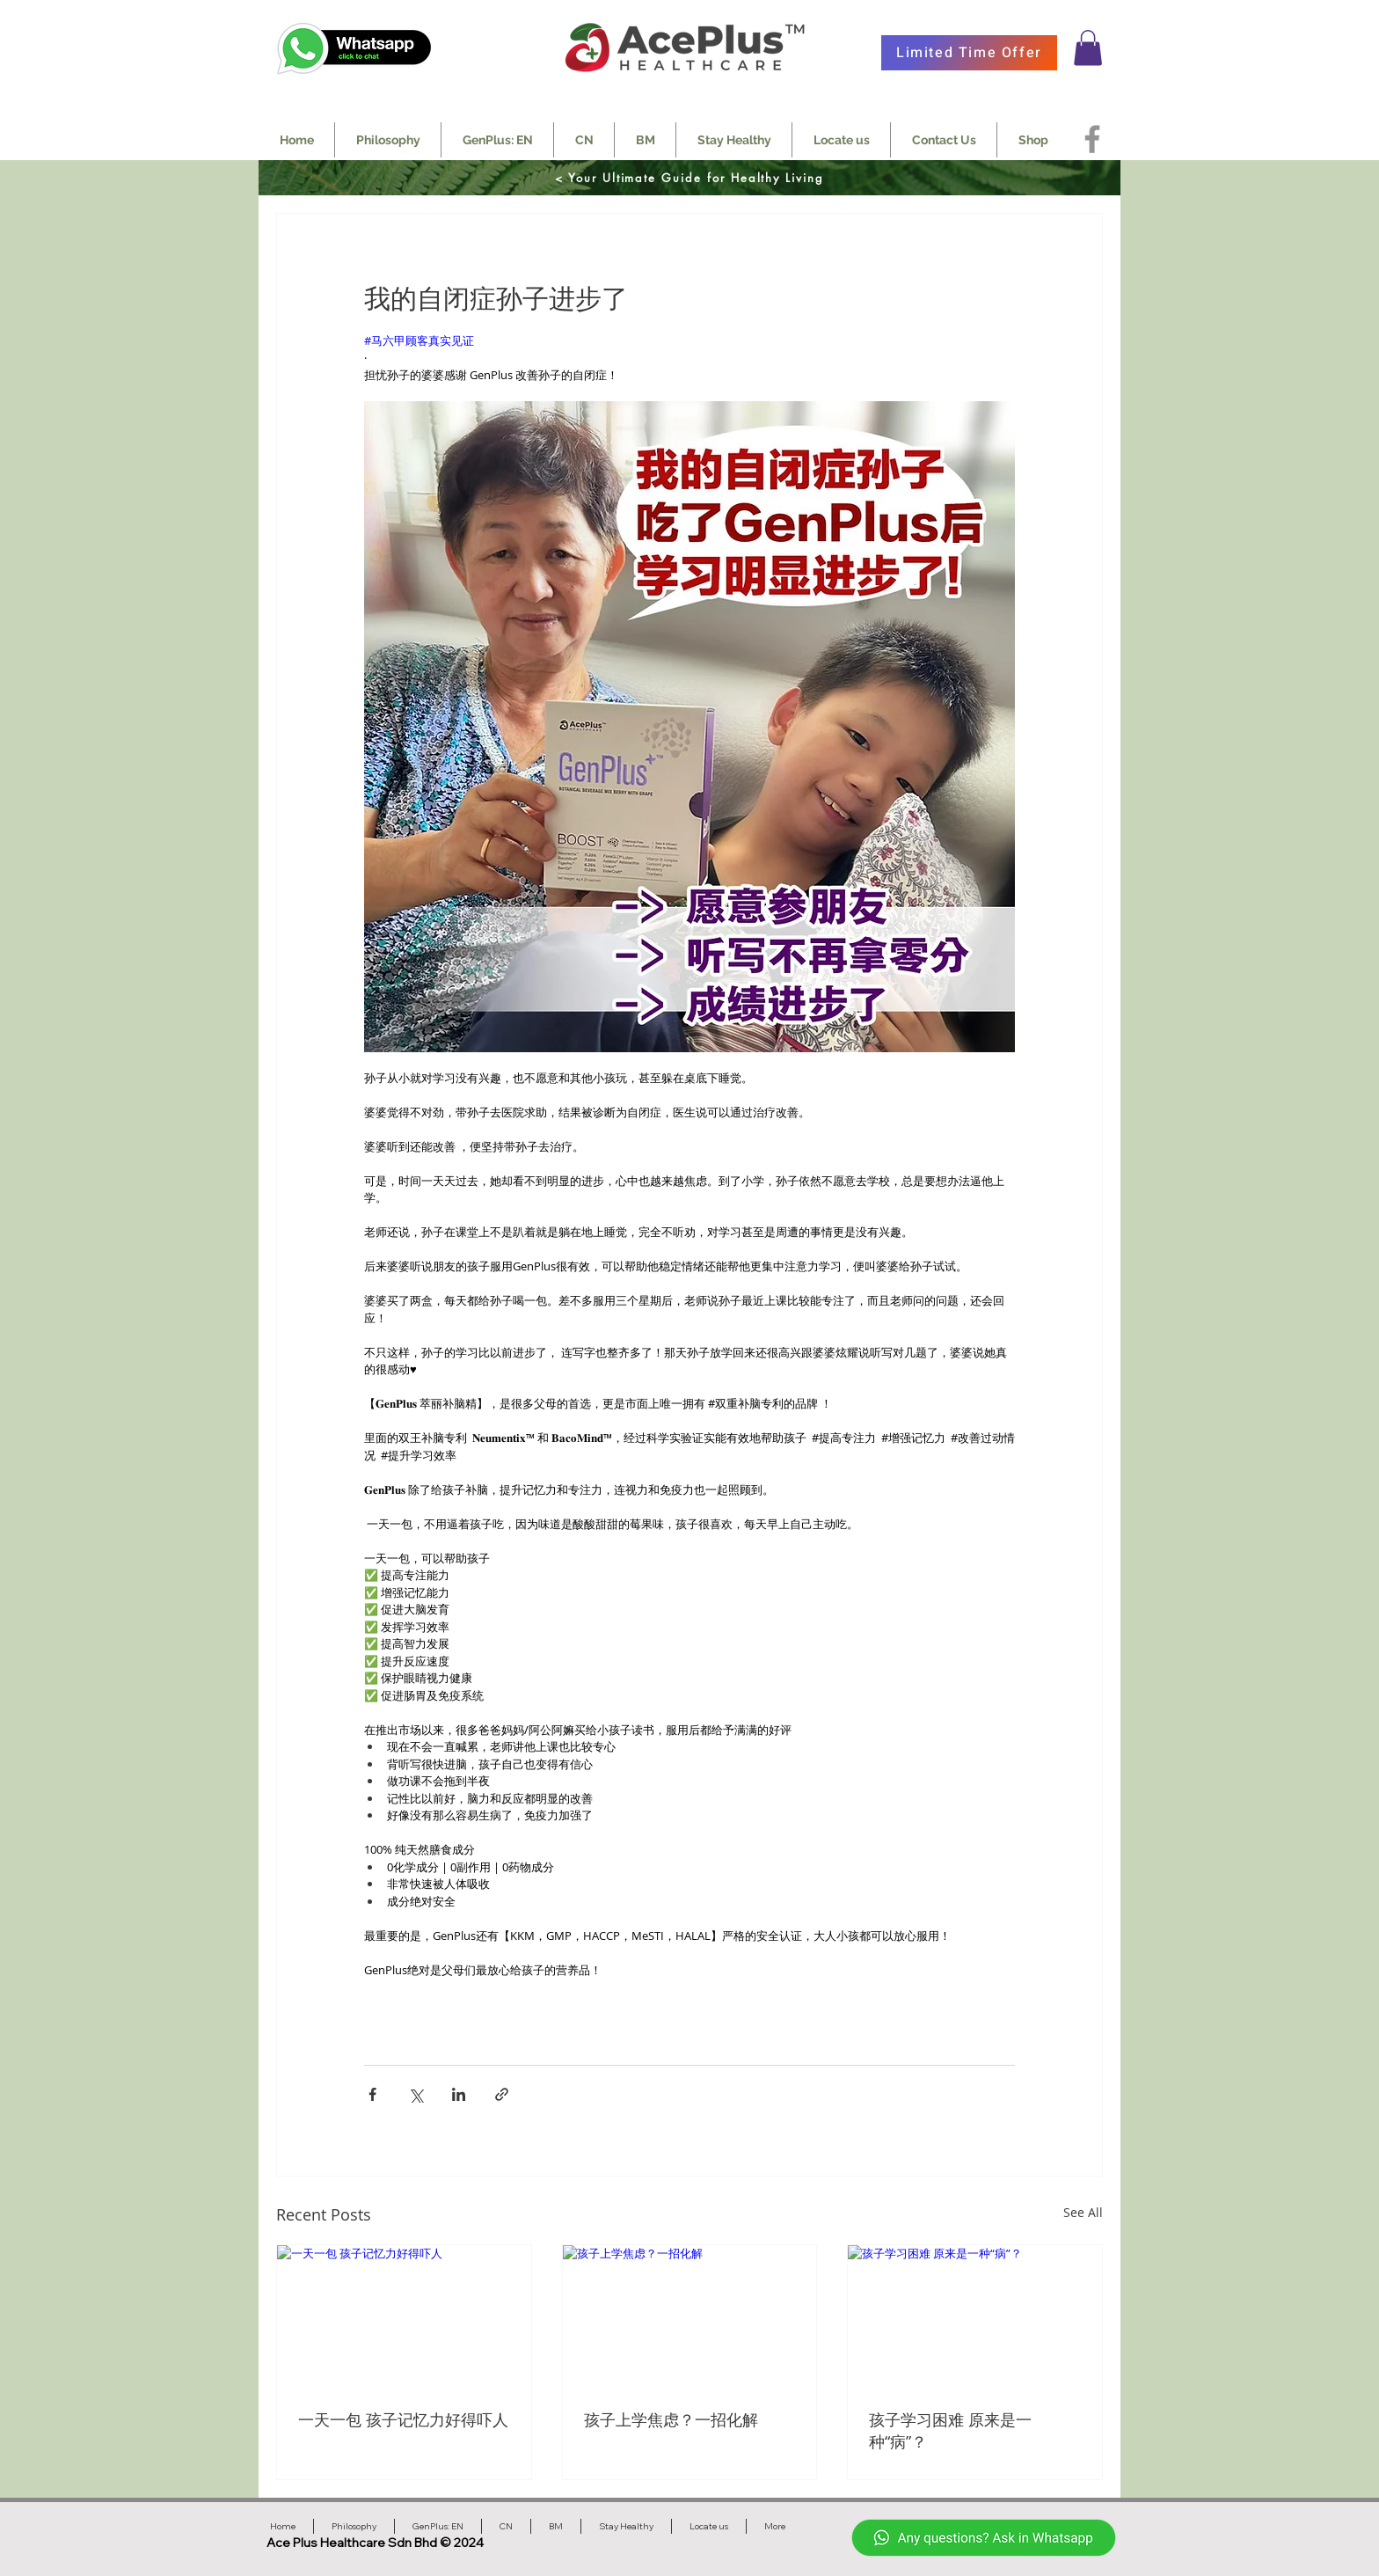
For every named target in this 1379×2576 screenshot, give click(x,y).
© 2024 (462, 2542)
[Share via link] (501, 2094)
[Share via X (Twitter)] (415, 2094)
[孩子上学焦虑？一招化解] (690, 2316)
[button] (1088, 48)
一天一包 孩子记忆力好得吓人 (403, 2419)
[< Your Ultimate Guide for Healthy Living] (689, 177)
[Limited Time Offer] (969, 52)
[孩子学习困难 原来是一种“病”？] (975, 2316)
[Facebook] (1092, 139)
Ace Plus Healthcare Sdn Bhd (353, 2542)
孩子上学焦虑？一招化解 (671, 2419)
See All (1083, 2212)
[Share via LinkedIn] (458, 2094)
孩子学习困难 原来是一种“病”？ (950, 2430)
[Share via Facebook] (372, 2094)
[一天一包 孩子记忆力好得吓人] (404, 2316)
